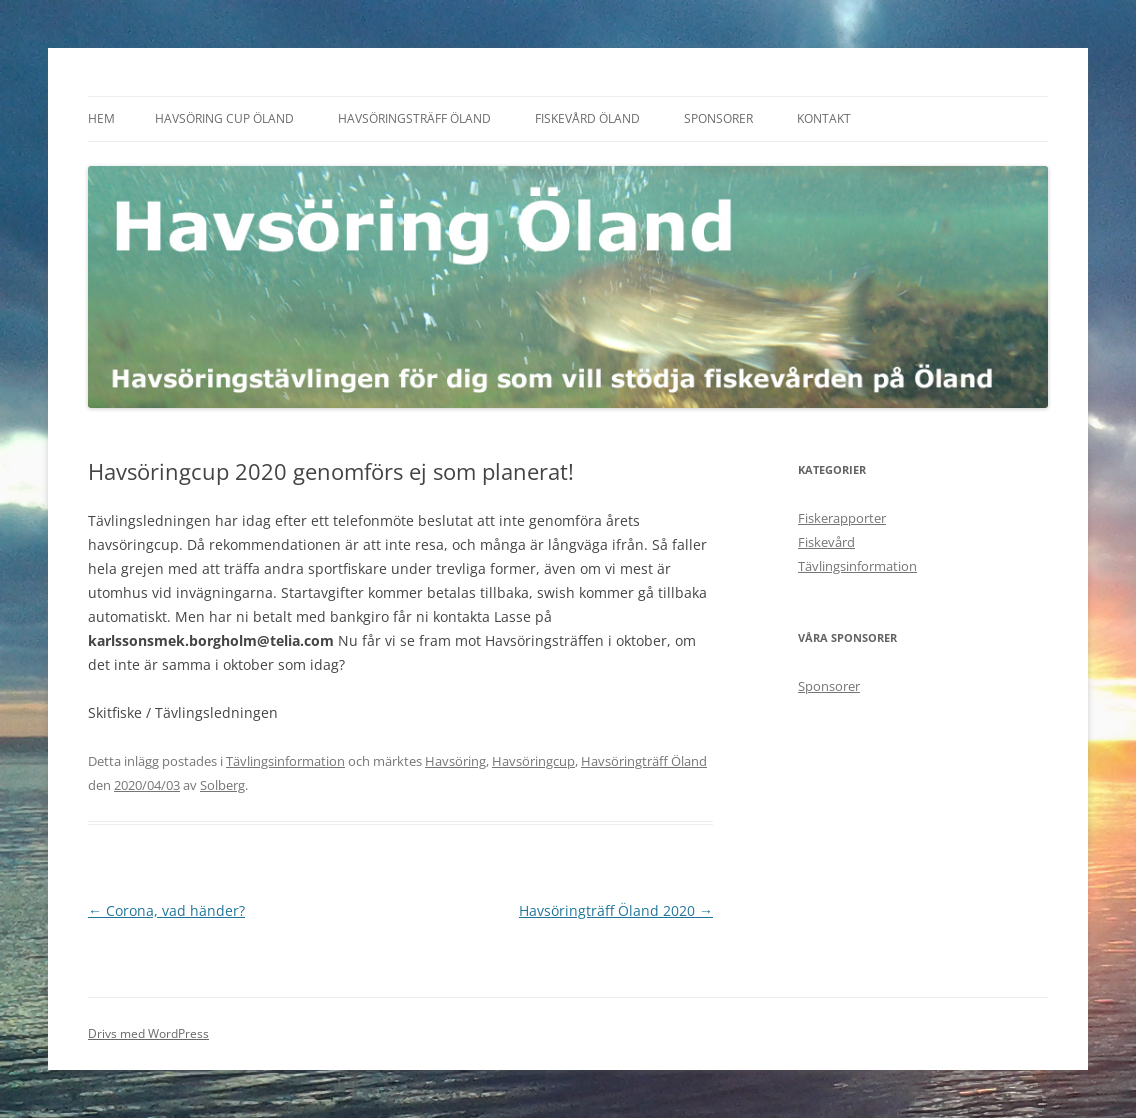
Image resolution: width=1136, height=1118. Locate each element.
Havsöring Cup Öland (224, 118)
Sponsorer (718, 118)
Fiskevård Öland (587, 118)
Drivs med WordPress (148, 1033)
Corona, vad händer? (166, 910)
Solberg (222, 785)
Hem (101, 118)
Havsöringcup (533, 761)
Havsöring (455, 761)
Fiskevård (826, 542)
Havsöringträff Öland (644, 761)
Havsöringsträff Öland (414, 118)
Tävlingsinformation (285, 761)
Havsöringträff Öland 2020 (616, 910)
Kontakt (824, 118)
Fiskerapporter (842, 518)
